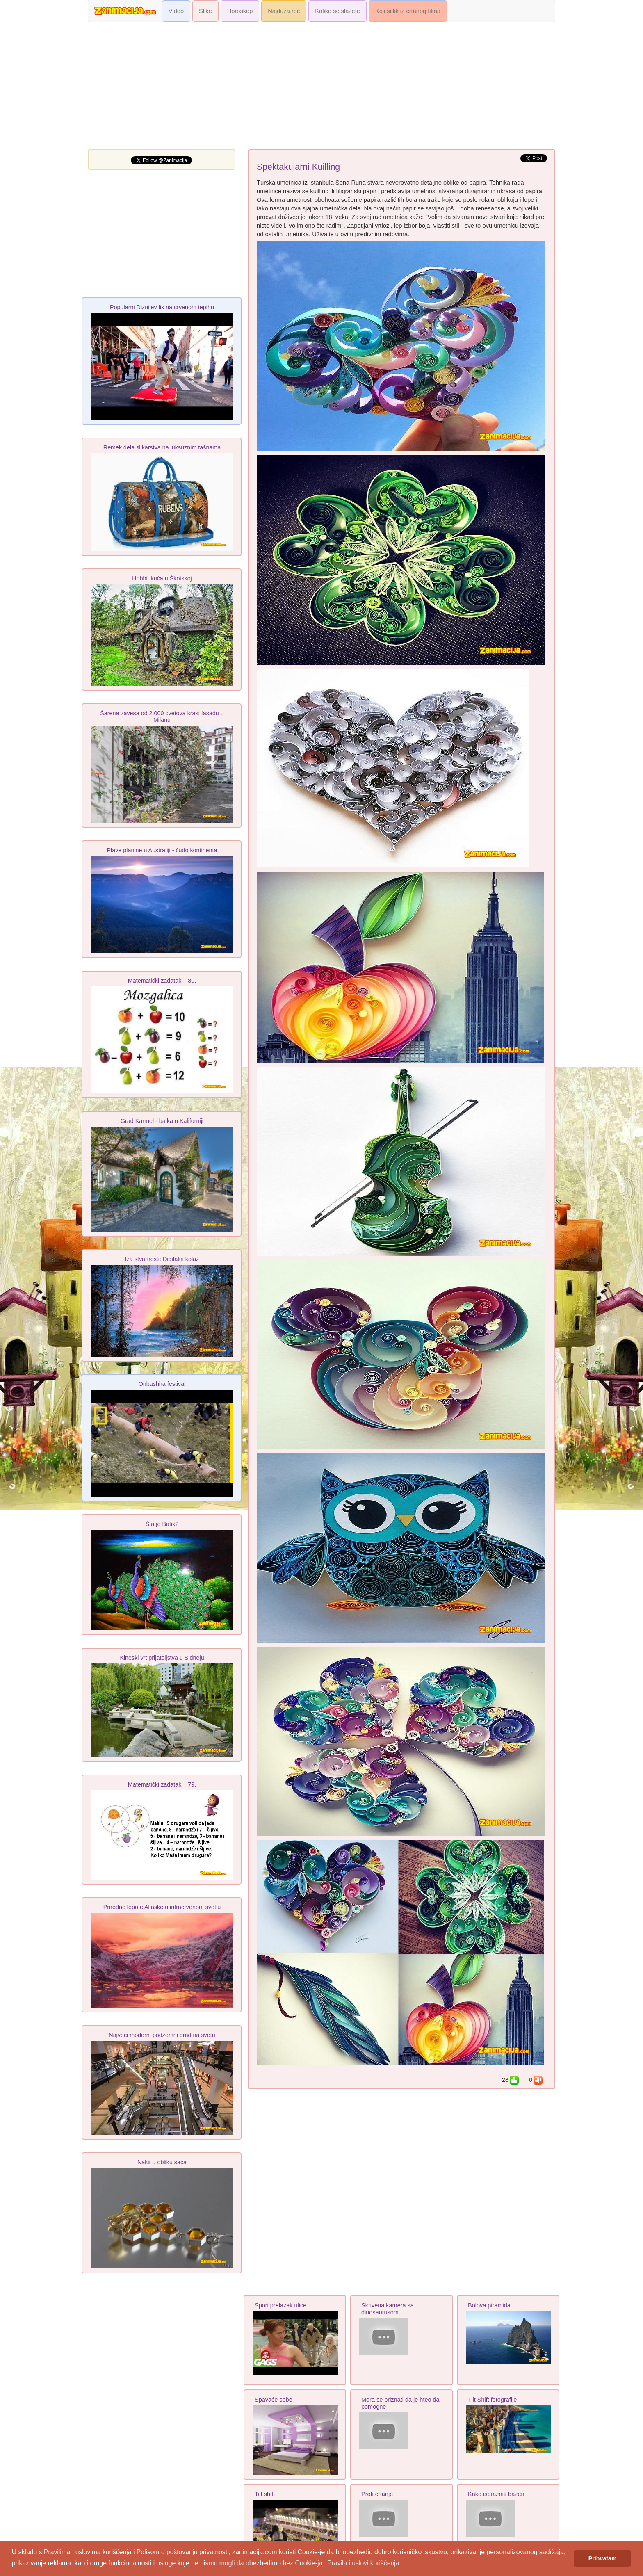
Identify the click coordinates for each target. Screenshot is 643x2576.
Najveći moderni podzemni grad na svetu (162, 2035)
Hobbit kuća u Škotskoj (162, 578)
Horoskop (240, 11)
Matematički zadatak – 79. (162, 1784)
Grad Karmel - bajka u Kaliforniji (162, 1121)
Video (176, 11)
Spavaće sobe (273, 2399)
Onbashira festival (162, 1383)
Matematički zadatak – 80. (162, 980)
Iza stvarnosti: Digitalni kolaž (162, 1259)
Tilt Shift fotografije (492, 2399)
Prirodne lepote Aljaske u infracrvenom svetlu (162, 1907)
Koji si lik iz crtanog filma (407, 11)
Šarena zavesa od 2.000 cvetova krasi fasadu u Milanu (162, 716)
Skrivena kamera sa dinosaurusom (387, 2309)
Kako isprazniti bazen (496, 2494)
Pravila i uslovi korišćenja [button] (363, 2563)
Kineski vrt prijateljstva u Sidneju (162, 1657)
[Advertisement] (321, 87)
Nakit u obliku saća (162, 2162)
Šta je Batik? (162, 1524)
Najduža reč (284, 11)
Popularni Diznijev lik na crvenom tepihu (162, 307)
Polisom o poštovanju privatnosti (183, 2552)
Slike (205, 11)
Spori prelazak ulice (280, 2305)
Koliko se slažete (337, 11)
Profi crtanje (377, 2494)
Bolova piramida (489, 2305)
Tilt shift (265, 2494)
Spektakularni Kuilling (298, 167)
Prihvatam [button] (602, 2558)
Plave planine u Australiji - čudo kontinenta (162, 850)
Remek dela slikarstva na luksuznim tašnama (162, 447)
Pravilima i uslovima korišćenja (87, 2552)
